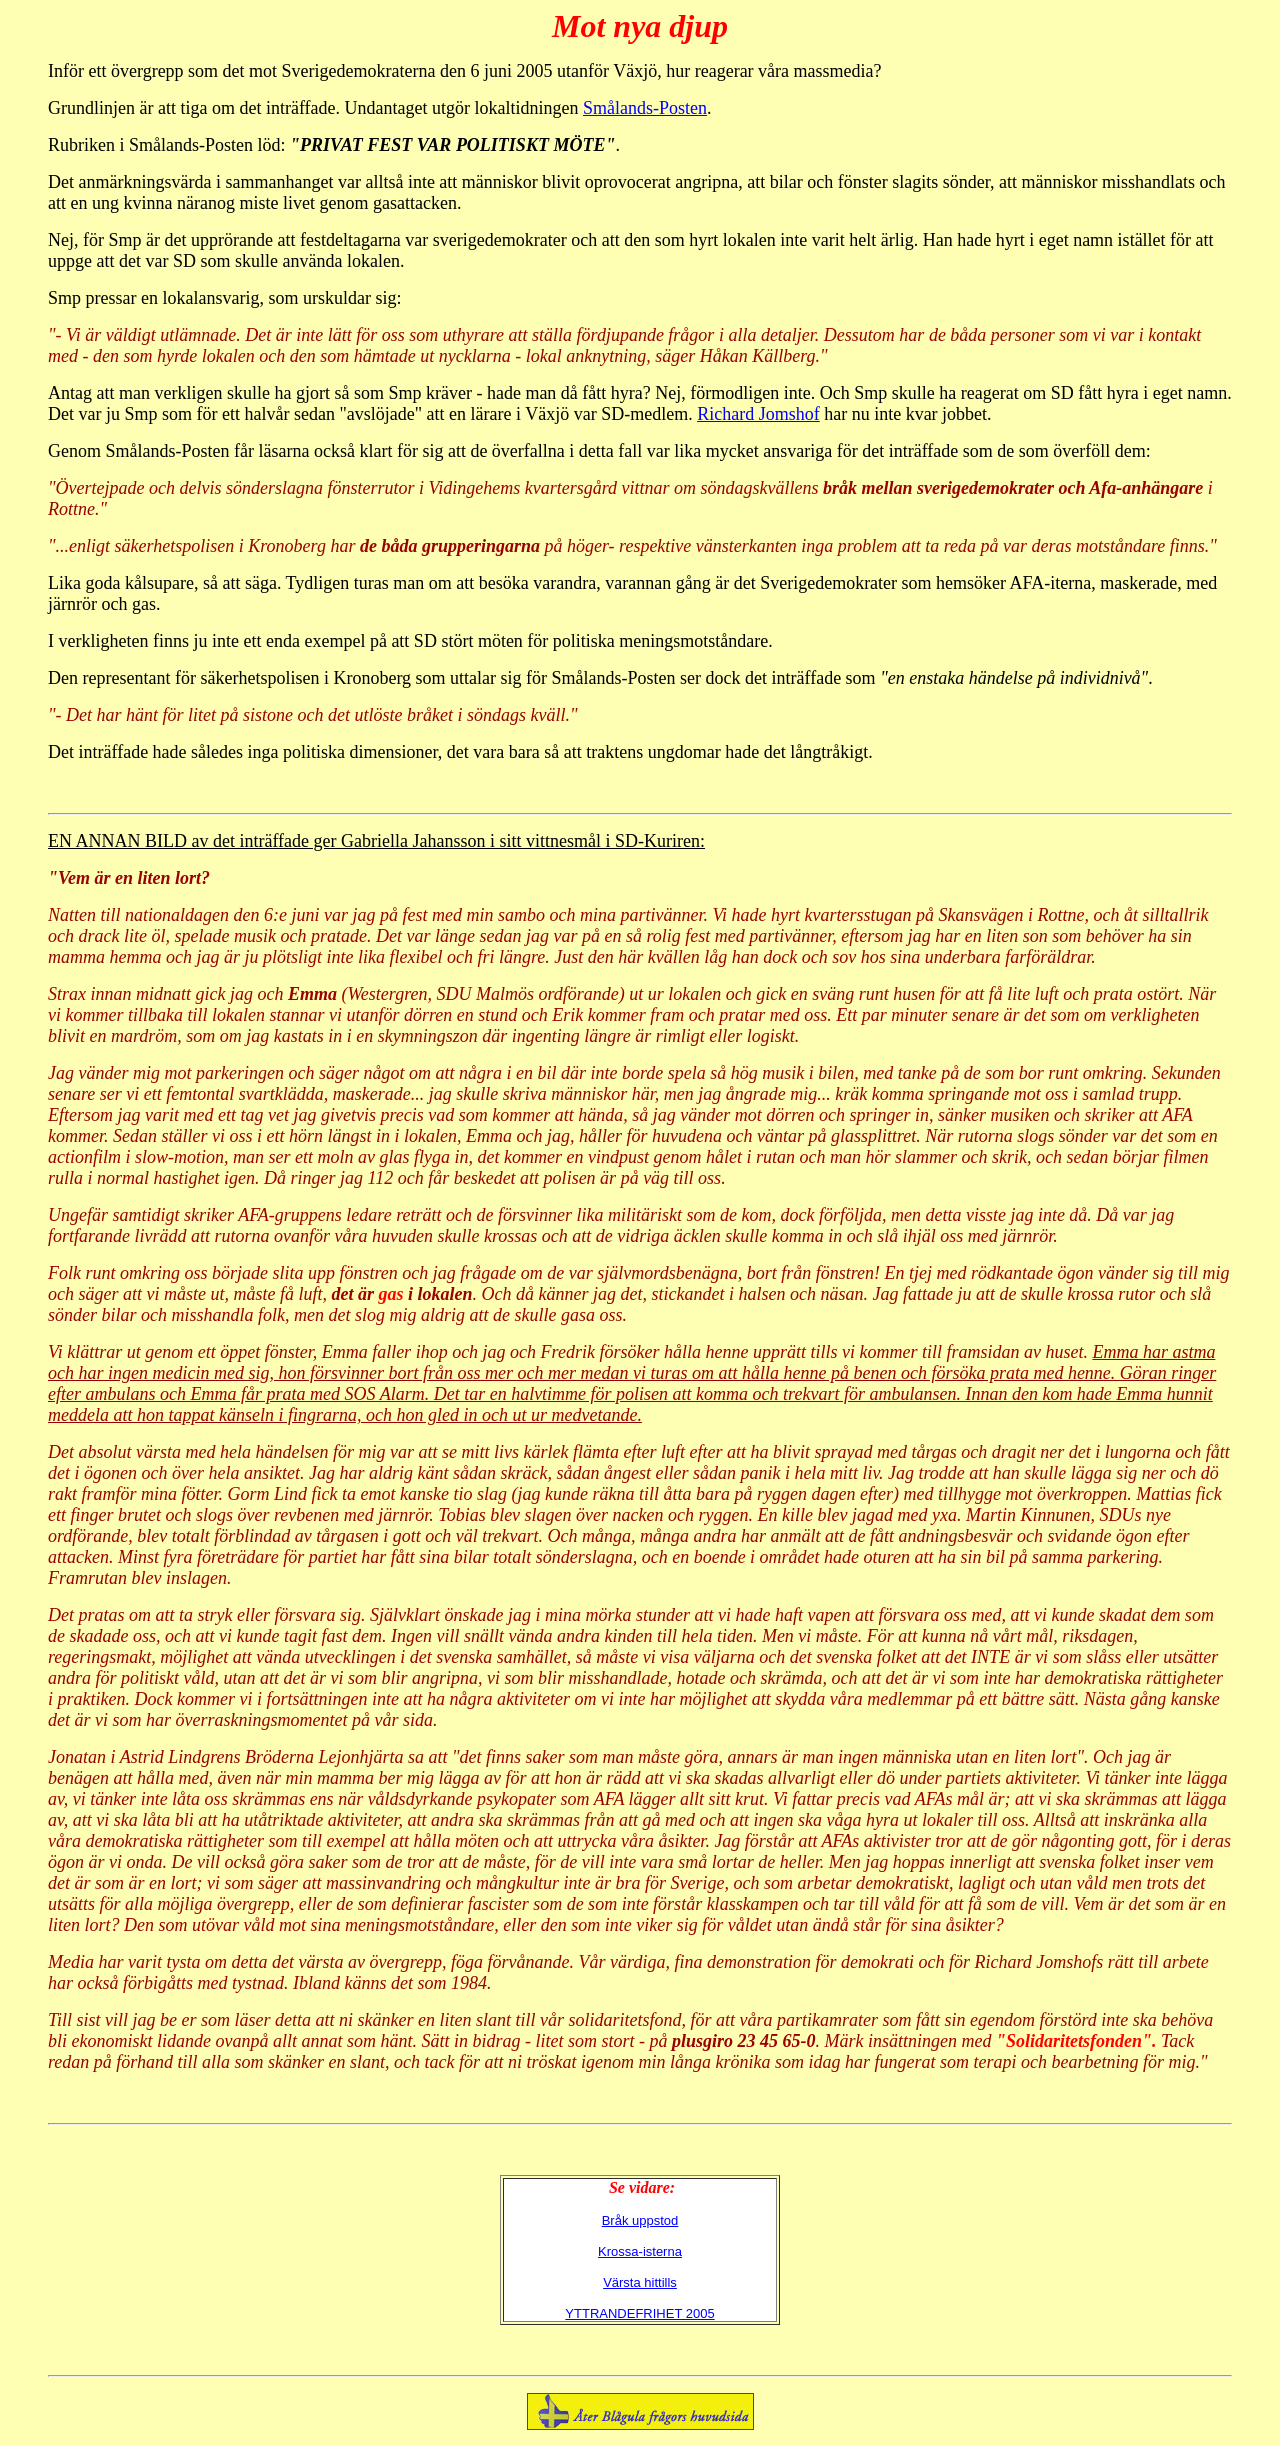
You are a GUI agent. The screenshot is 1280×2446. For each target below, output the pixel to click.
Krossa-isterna (640, 2251)
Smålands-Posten (645, 108)
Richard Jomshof (758, 414)
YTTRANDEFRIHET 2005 (639, 2313)
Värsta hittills (640, 2282)
